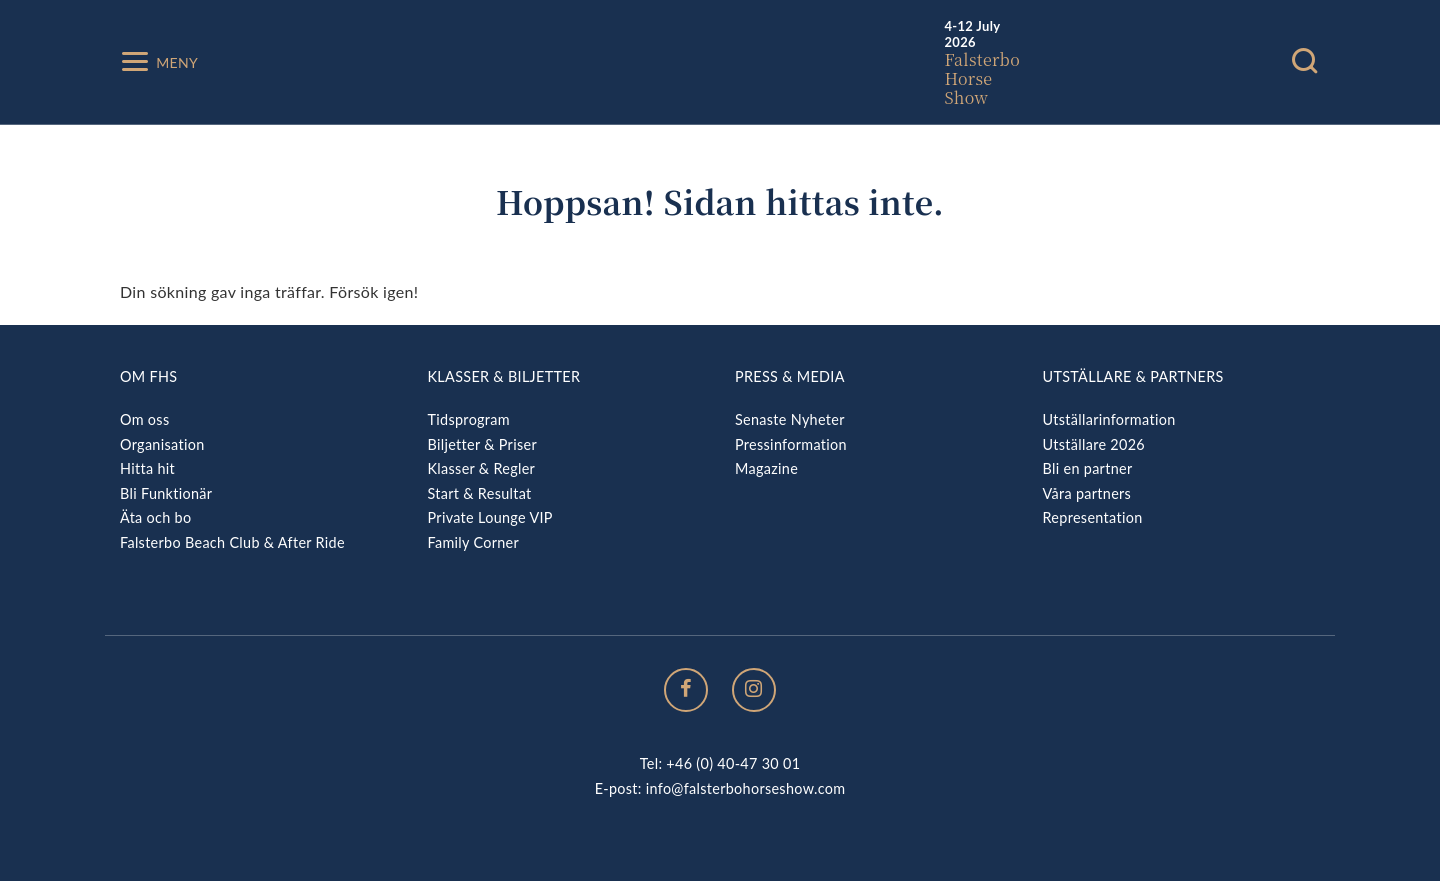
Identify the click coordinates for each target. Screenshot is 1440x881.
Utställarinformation (1109, 419)
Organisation (162, 444)
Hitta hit (147, 468)
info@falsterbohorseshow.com (746, 788)
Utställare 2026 (1094, 444)
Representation (1093, 517)
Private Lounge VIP (490, 517)
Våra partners (1087, 493)
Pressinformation (791, 444)
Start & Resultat (480, 493)
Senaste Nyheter (790, 419)
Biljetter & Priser (482, 444)
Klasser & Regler (482, 468)
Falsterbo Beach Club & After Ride (232, 542)
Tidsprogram (469, 419)
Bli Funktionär (166, 493)
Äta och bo (155, 517)
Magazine (766, 468)
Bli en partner (1088, 468)
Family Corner (474, 542)
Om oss (144, 419)
